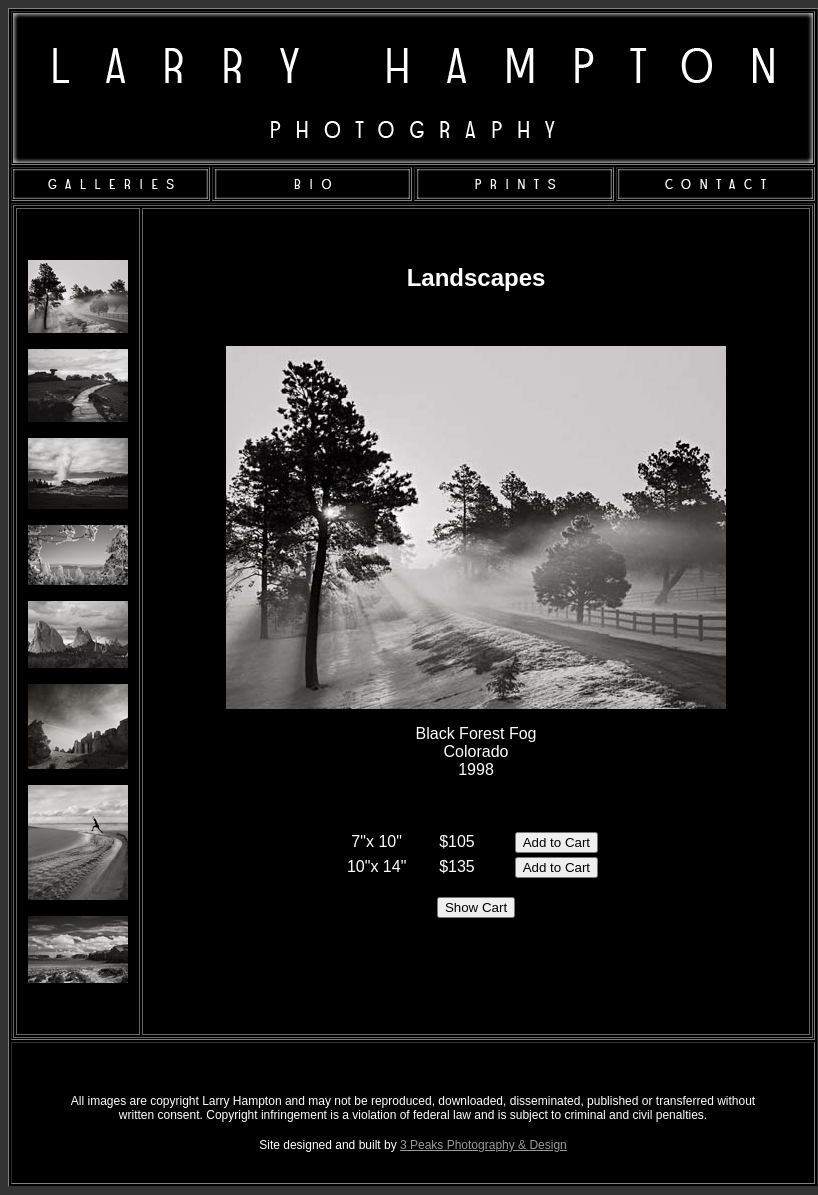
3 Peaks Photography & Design (483, 1145)
